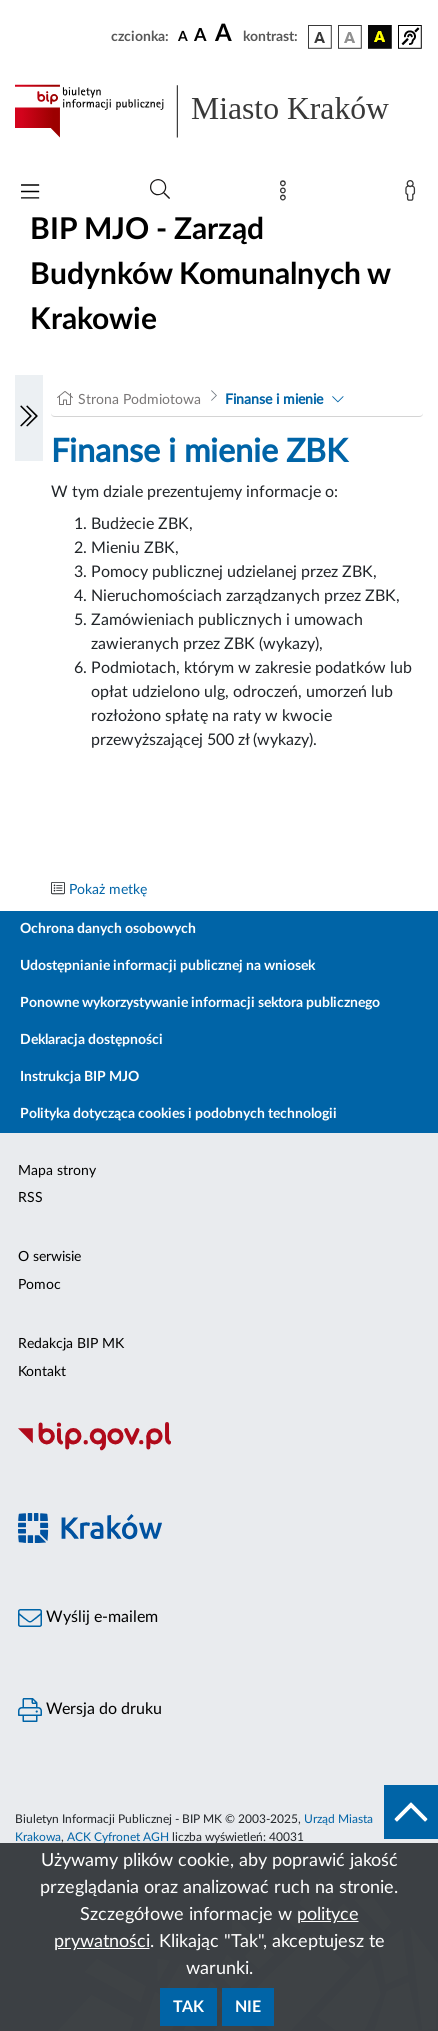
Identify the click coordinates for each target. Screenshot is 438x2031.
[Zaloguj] (414, 195)
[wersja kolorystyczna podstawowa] (320, 37)
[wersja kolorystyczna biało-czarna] (350, 37)
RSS (30, 1198)
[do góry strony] (411, 1812)
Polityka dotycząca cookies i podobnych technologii (178, 1114)
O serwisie (49, 1257)
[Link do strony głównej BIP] (219, 111)
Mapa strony (57, 1171)
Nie (248, 2007)
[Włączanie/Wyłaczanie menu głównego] (30, 193)
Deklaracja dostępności (91, 1040)
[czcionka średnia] (200, 36)
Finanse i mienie (274, 400)
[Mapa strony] (287, 195)
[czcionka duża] (226, 34)
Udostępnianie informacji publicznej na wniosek (167, 966)
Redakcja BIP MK (71, 1344)
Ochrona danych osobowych (108, 929)
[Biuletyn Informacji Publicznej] (219, 1448)
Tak (188, 2007)
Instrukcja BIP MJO (79, 1077)
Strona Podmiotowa (139, 400)
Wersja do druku (90, 1710)
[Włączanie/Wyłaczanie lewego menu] (29, 418)
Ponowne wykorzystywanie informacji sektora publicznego (200, 1003)
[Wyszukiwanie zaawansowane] (160, 190)
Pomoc (39, 1285)
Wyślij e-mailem (88, 1618)
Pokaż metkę (108, 890)
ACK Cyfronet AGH (118, 1837)
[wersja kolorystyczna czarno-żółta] (380, 37)
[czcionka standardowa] (183, 36)
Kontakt (42, 1372)
